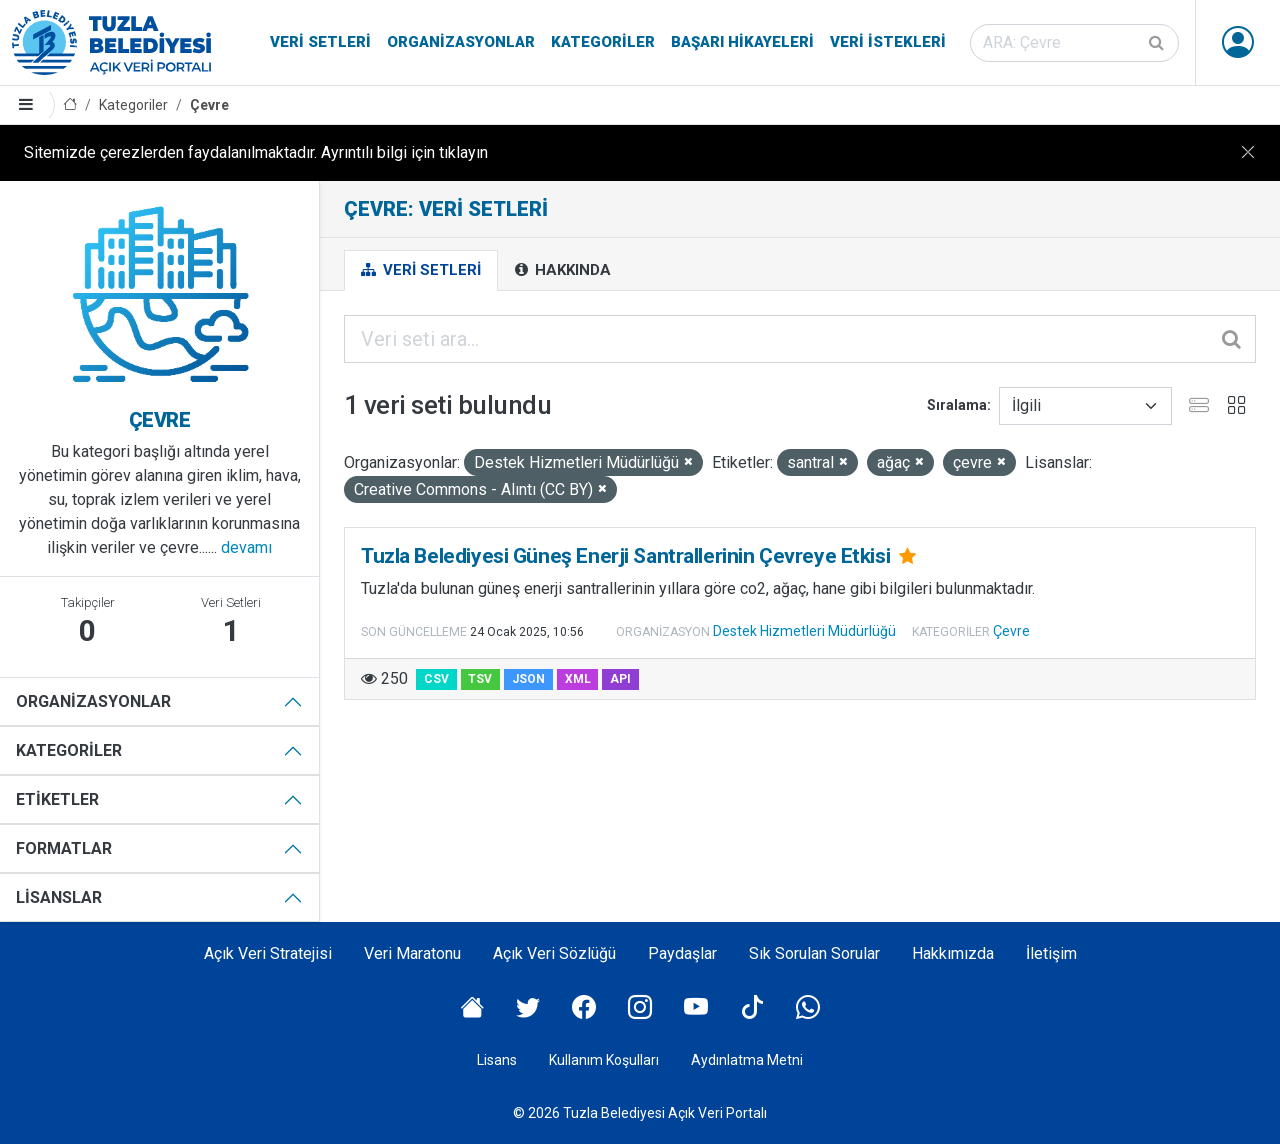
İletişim (1051, 953)
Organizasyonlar (461, 42)
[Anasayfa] (70, 105)
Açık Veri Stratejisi (268, 953)
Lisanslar (59, 897)
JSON (528, 679)
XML (578, 679)
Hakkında (563, 270)
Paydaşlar (682, 953)
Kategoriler (603, 42)
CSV (436, 679)
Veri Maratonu (412, 953)
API (620, 679)
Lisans (497, 1060)
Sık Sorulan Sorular (814, 953)
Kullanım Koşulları (604, 1060)
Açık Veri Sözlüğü (554, 953)
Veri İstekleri (888, 42)
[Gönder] (1158, 43)
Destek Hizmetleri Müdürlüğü (804, 631)
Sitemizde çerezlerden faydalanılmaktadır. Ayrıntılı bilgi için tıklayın (256, 152)
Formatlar (64, 848)
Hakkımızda (953, 953)
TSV (480, 679)
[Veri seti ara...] (800, 339)
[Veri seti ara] (1074, 43)
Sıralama (957, 405)
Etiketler (57, 799)
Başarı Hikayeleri (742, 42)
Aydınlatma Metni (747, 1060)
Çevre (209, 105)
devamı (246, 547)
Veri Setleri (320, 42)
